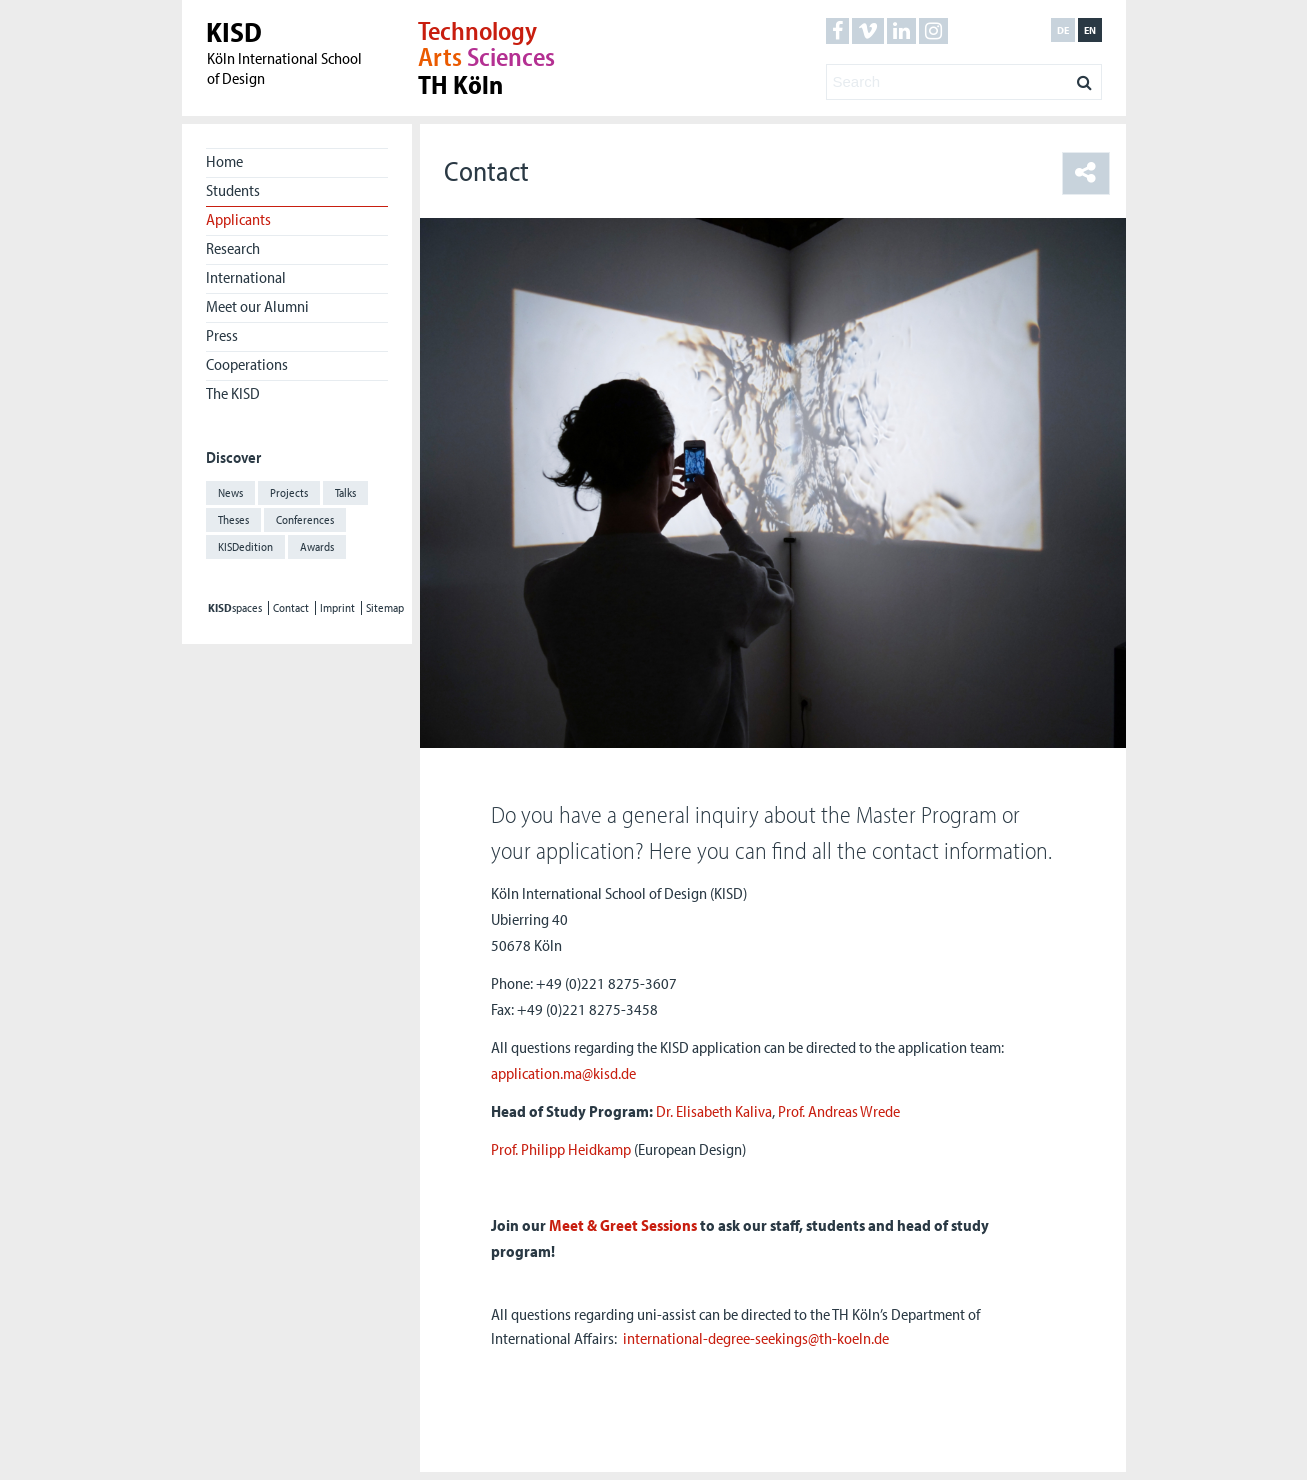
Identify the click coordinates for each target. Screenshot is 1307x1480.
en (1090, 30)
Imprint (337, 608)
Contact (291, 608)
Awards (317, 546)
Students (233, 190)
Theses (233, 519)
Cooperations (247, 364)
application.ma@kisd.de (563, 1073)
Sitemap (385, 608)
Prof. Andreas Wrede (839, 1111)
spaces (235, 608)
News (230, 492)
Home (224, 161)
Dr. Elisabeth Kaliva (714, 1111)
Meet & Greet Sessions (623, 1225)
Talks (345, 492)
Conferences (305, 519)
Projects (289, 492)
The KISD (233, 393)
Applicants (238, 219)
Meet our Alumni (257, 306)
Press (222, 335)
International (246, 277)
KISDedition (245, 546)
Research (233, 248)
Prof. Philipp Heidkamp (561, 1149)
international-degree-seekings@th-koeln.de (756, 1338)
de (1063, 30)
